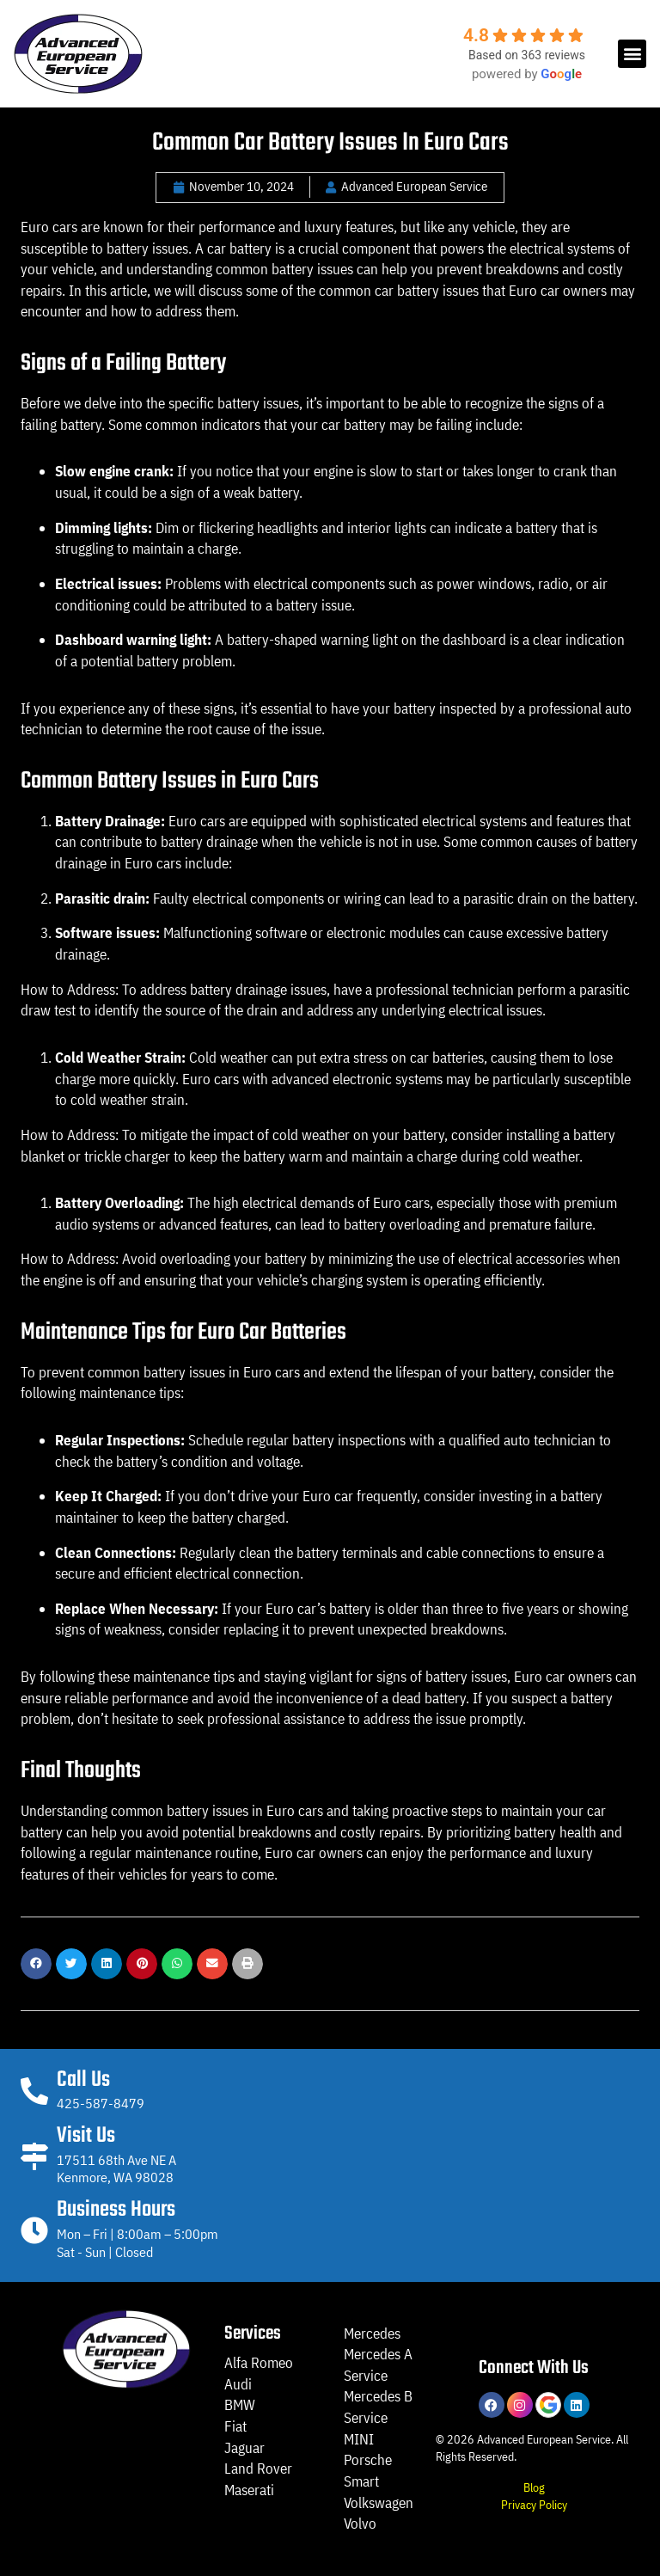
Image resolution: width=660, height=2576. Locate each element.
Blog (534, 2487)
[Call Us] (34, 2091)
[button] (632, 54)
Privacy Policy (534, 2504)
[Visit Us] (34, 2156)
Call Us (83, 2080)
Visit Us (86, 2136)
